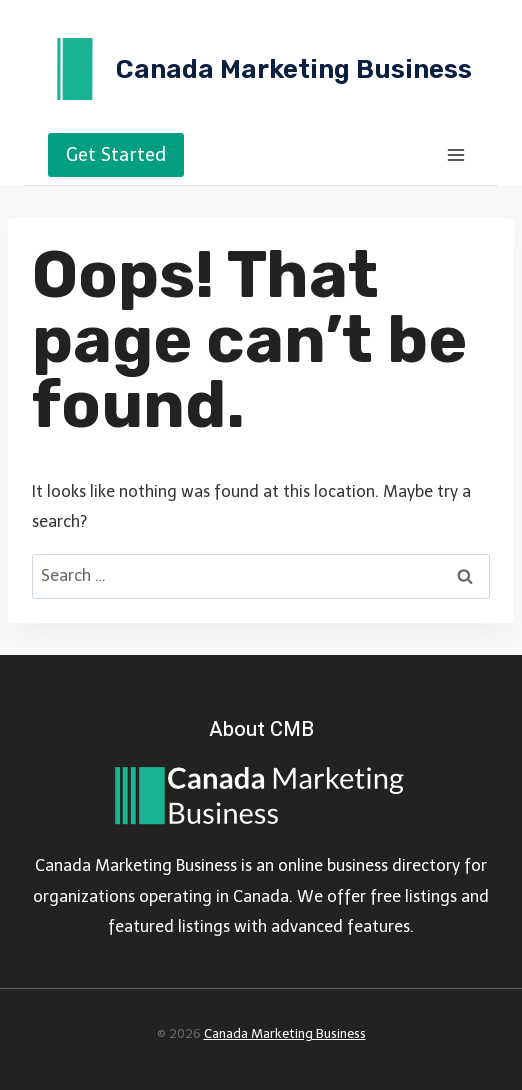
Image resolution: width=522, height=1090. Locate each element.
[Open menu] (455, 154)
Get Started (116, 155)
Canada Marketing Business (285, 1033)
